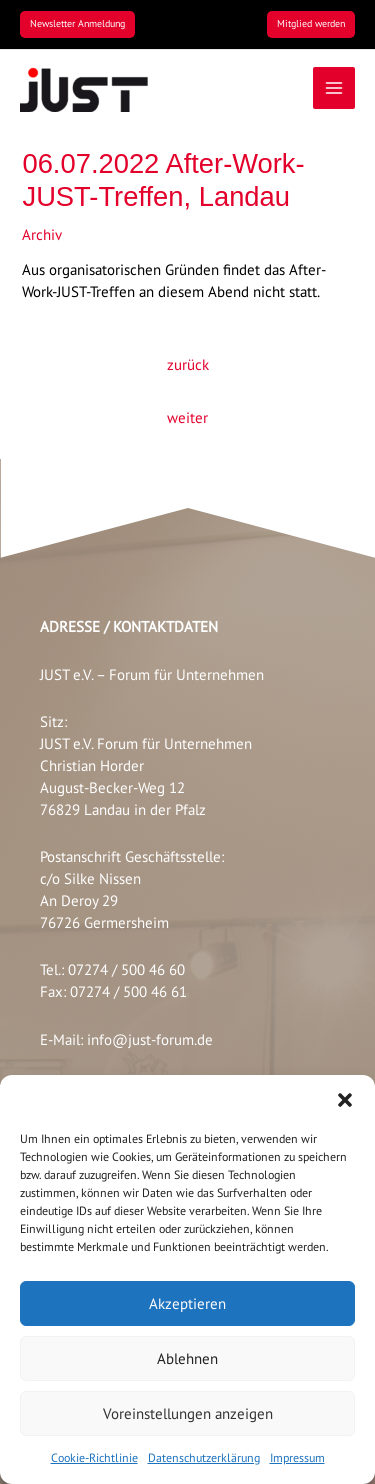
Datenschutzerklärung (204, 1457)
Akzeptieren (187, 1303)
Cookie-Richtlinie (94, 1457)
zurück (188, 364)
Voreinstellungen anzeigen (188, 1413)
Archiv (42, 234)
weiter (187, 417)
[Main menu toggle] (334, 88)
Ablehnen (187, 1358)
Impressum (297, 1457)
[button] (345, 1100)
